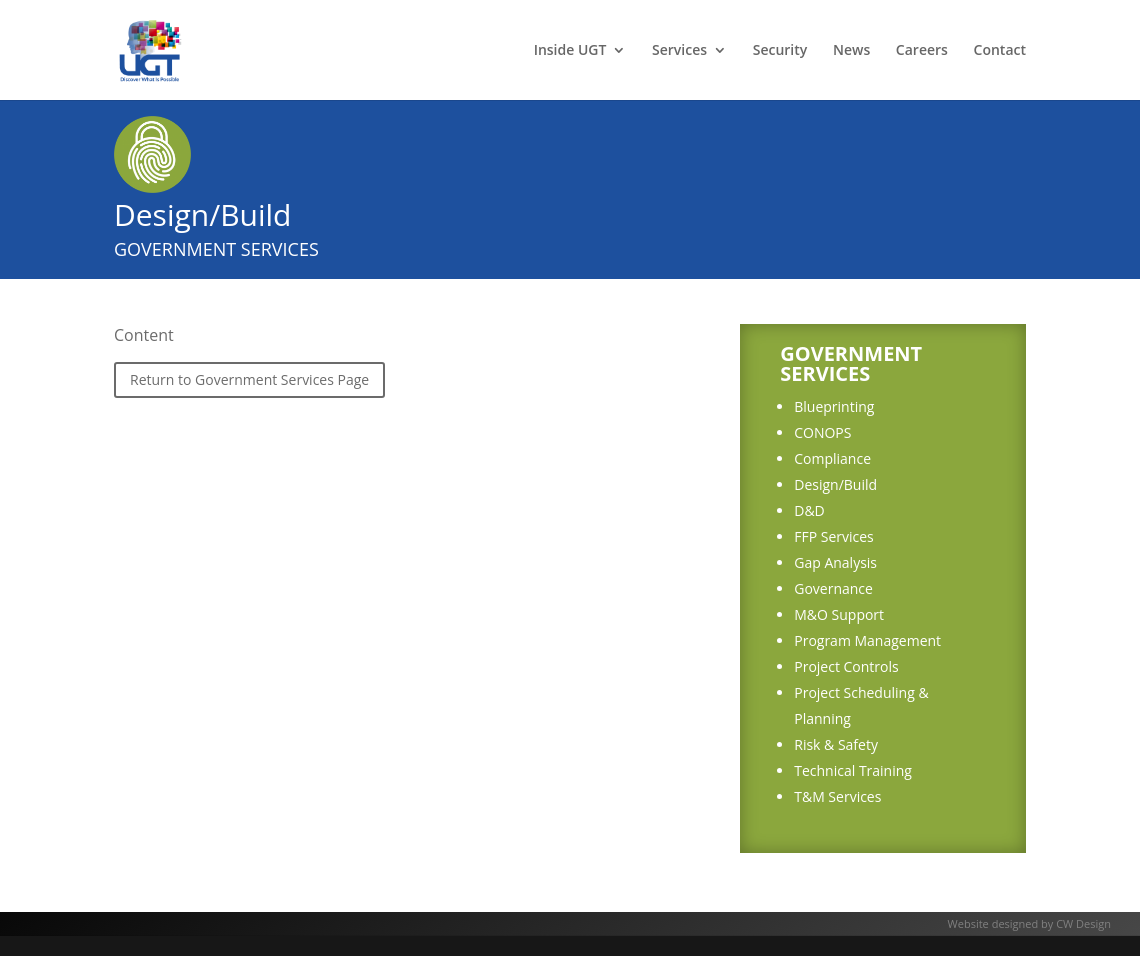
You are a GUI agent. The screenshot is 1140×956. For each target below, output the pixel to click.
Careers (922, 51)
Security (780, 51)
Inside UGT (570, 51)
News (851, 51)
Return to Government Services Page (249, 379)
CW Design (1083, 923)
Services (679, 51)
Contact (1000, 51)
